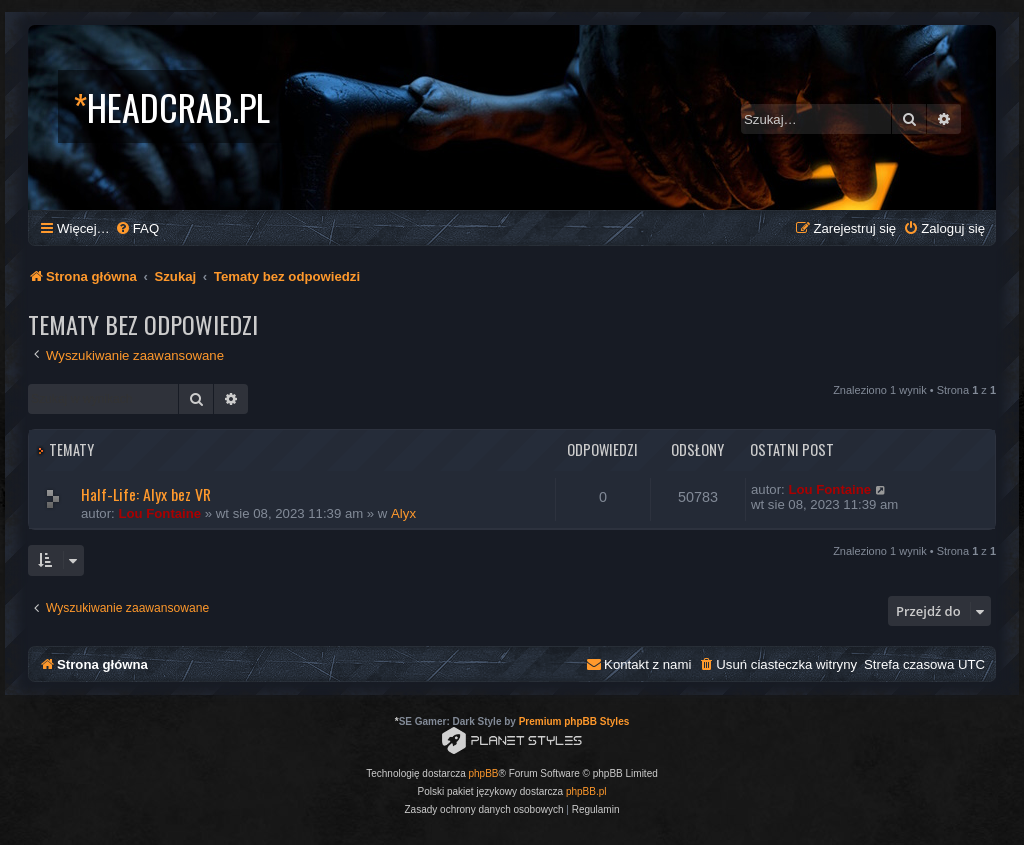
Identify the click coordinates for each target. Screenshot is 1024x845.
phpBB (484, 773)
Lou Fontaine (159, 513)
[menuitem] (137, 228)
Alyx (403, 513)
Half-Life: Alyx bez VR (146, 494)
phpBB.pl (586, 791)
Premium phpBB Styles (574, 721)
